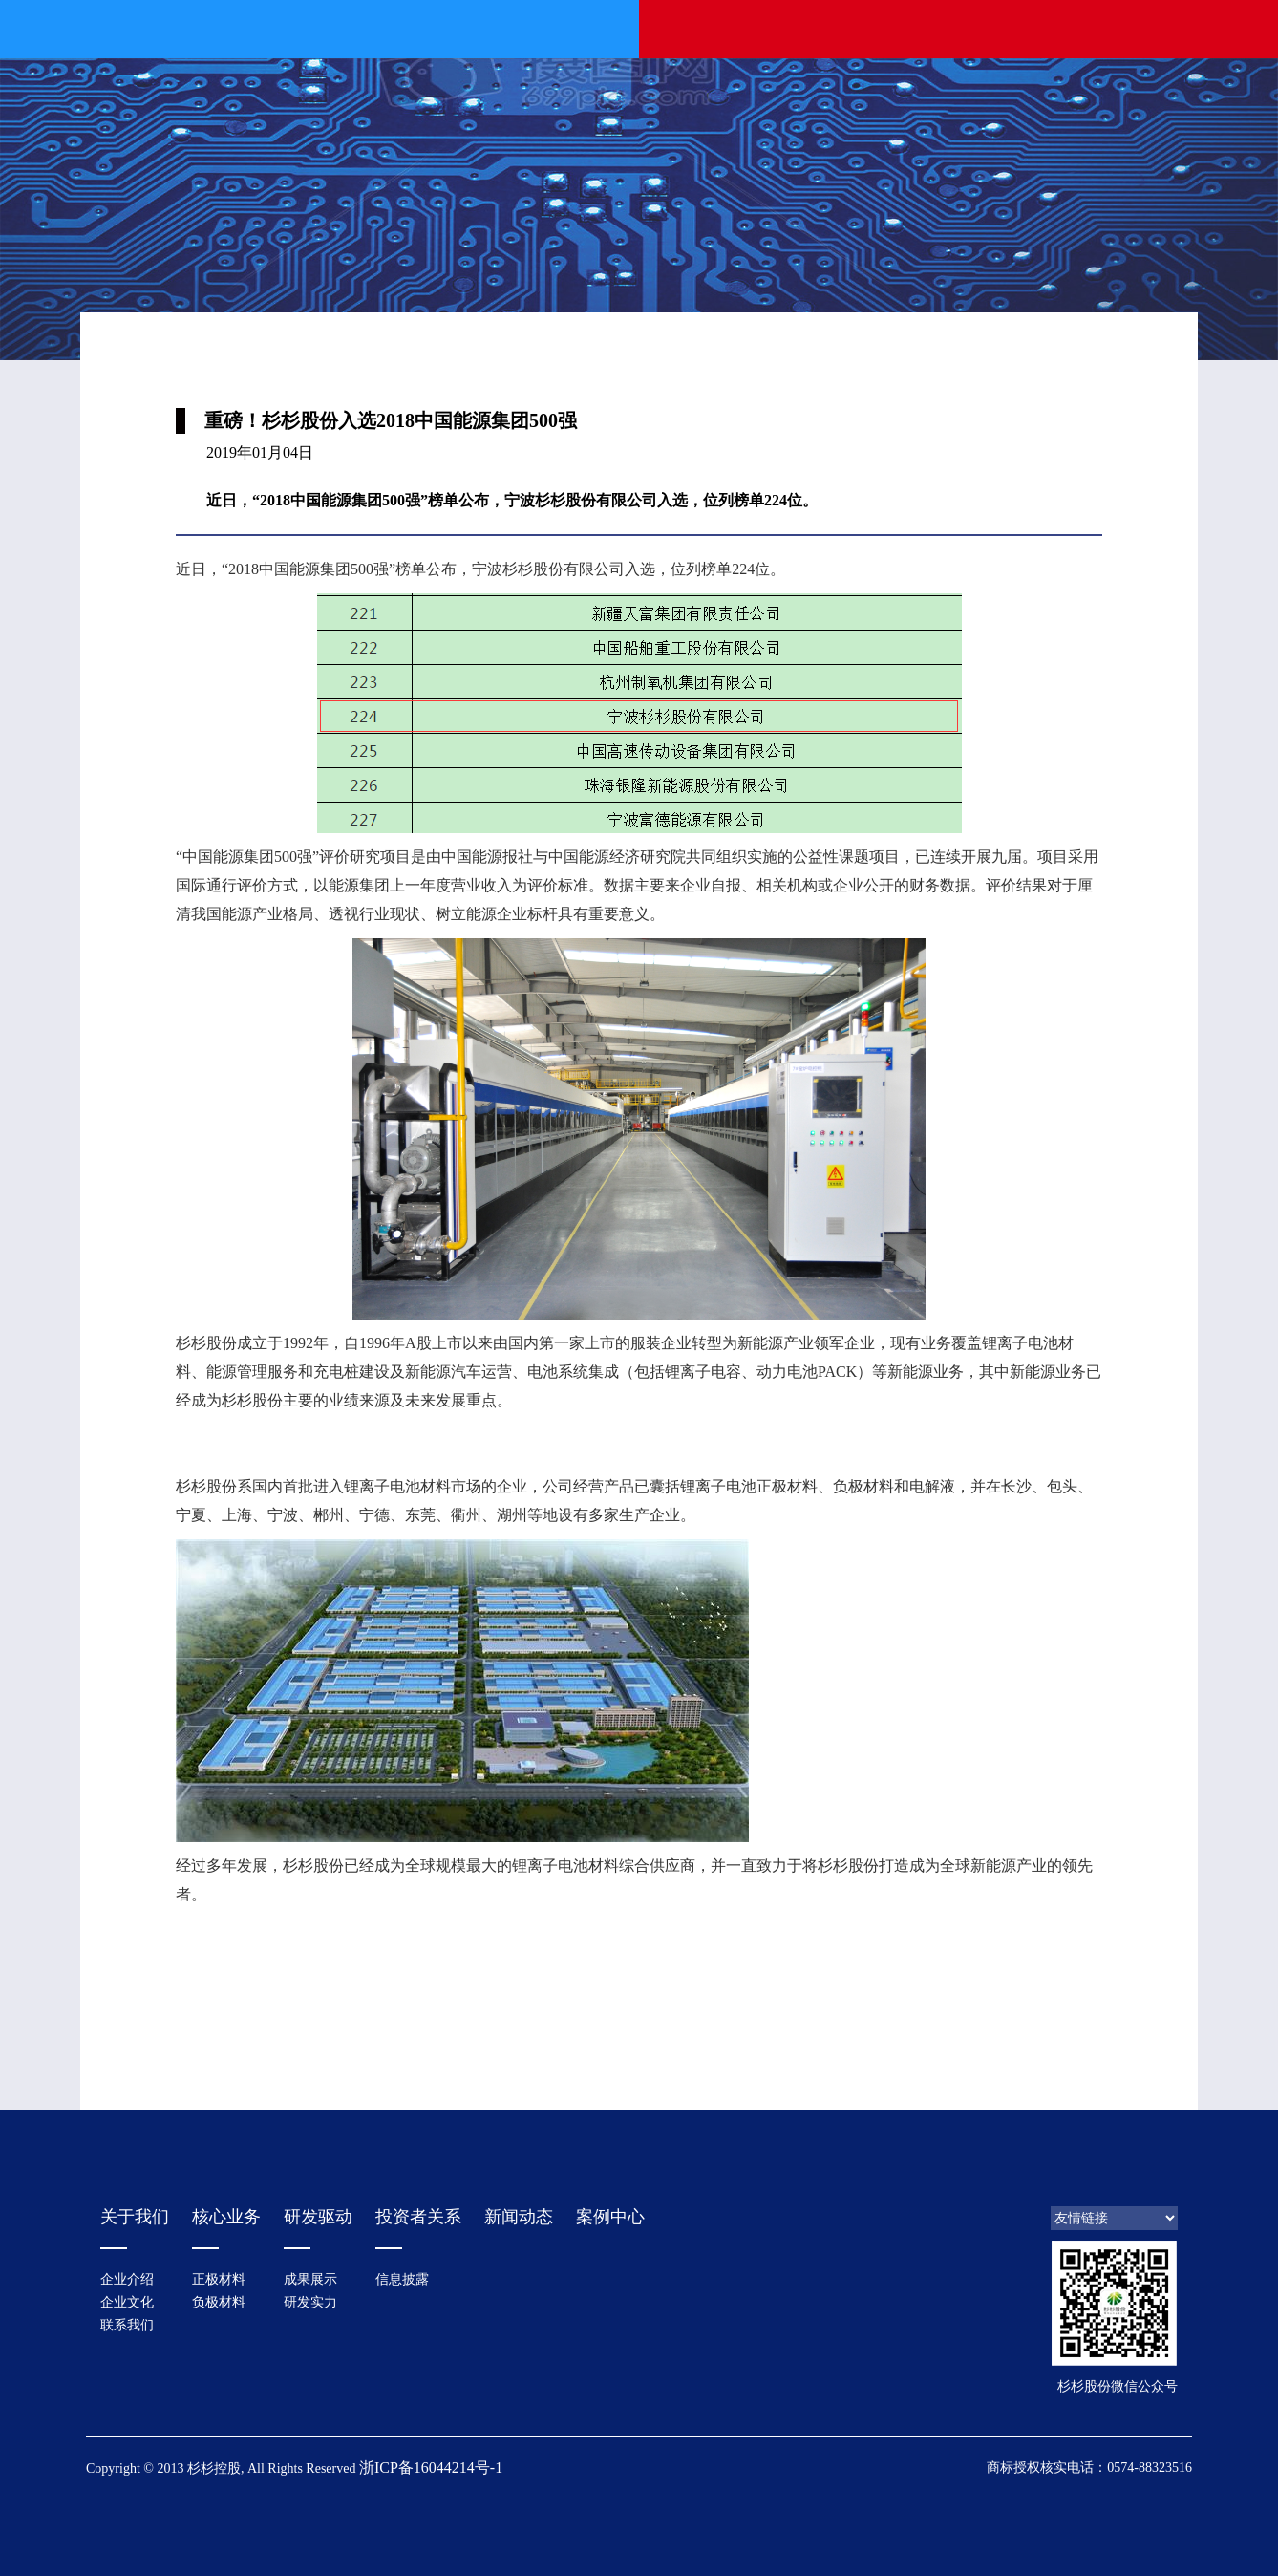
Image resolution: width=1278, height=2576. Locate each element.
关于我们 (134, 2216)
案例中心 (610, 2216)
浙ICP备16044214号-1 (430, 2467)
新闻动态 (518, 2216)
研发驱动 (318, 2216)
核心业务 (226, 2216)
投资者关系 (418, 2216)
